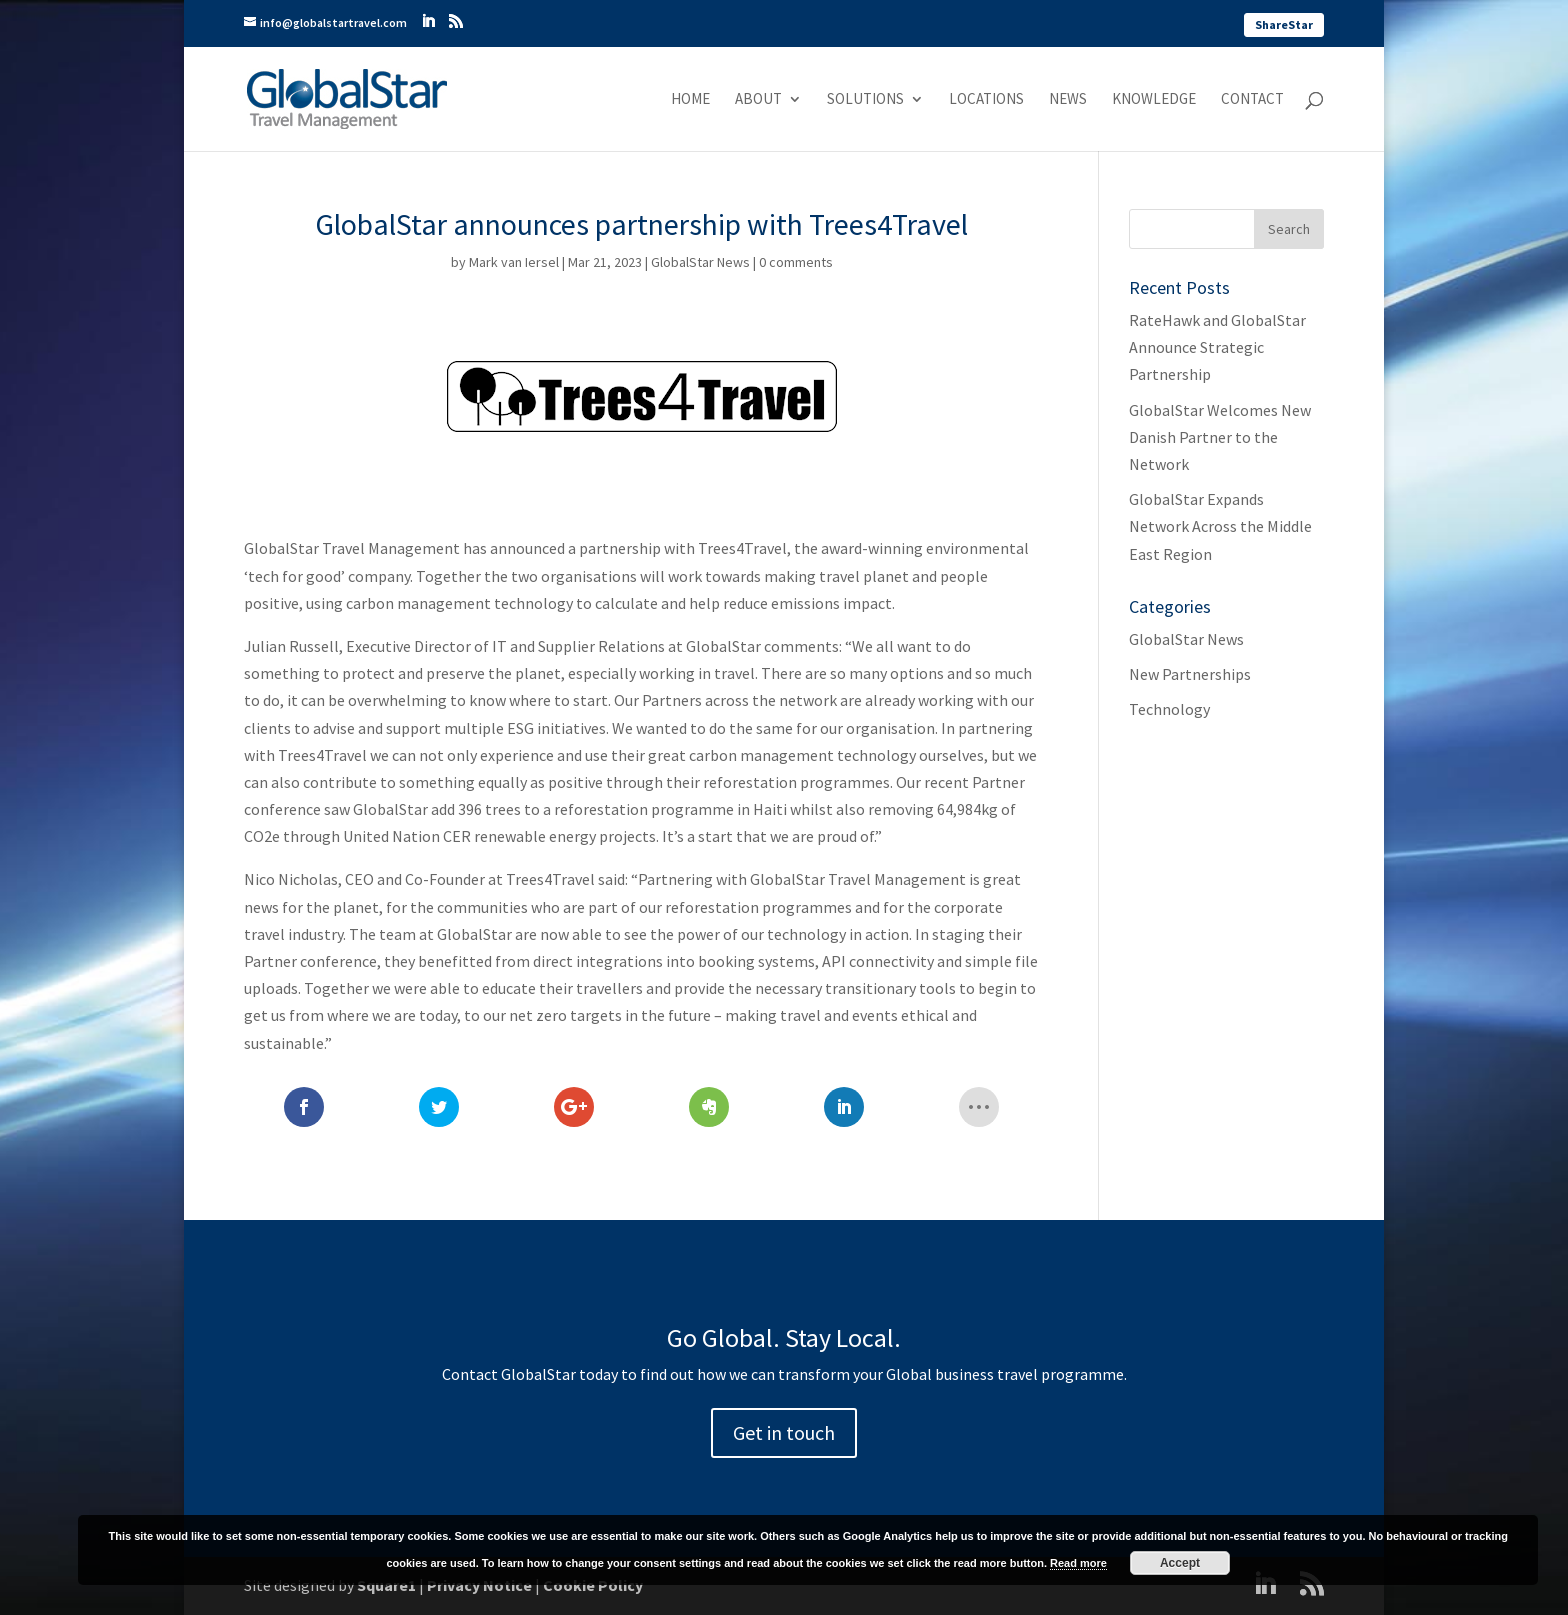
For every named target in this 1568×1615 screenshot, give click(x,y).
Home (690, 100)
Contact (1252, 100)
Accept (1180, 1563)
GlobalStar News (700, 262)
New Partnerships (1190, 674)
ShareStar (1284, 24)
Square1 (386, 1585)
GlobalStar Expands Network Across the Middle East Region (1220, 526)
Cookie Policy (593, 1585)
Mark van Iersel (514, 262)
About (758, 100)
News (1068, 100)
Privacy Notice (479, 1585)
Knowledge (1154, 100)
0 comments (796, 262)
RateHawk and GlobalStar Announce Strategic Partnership (1217, 347)
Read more (1078, 1563)
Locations (986, 100)
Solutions (865, 100)
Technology (1169, 709)
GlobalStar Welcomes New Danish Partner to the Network (1220, 437)
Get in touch (784, 1432)
